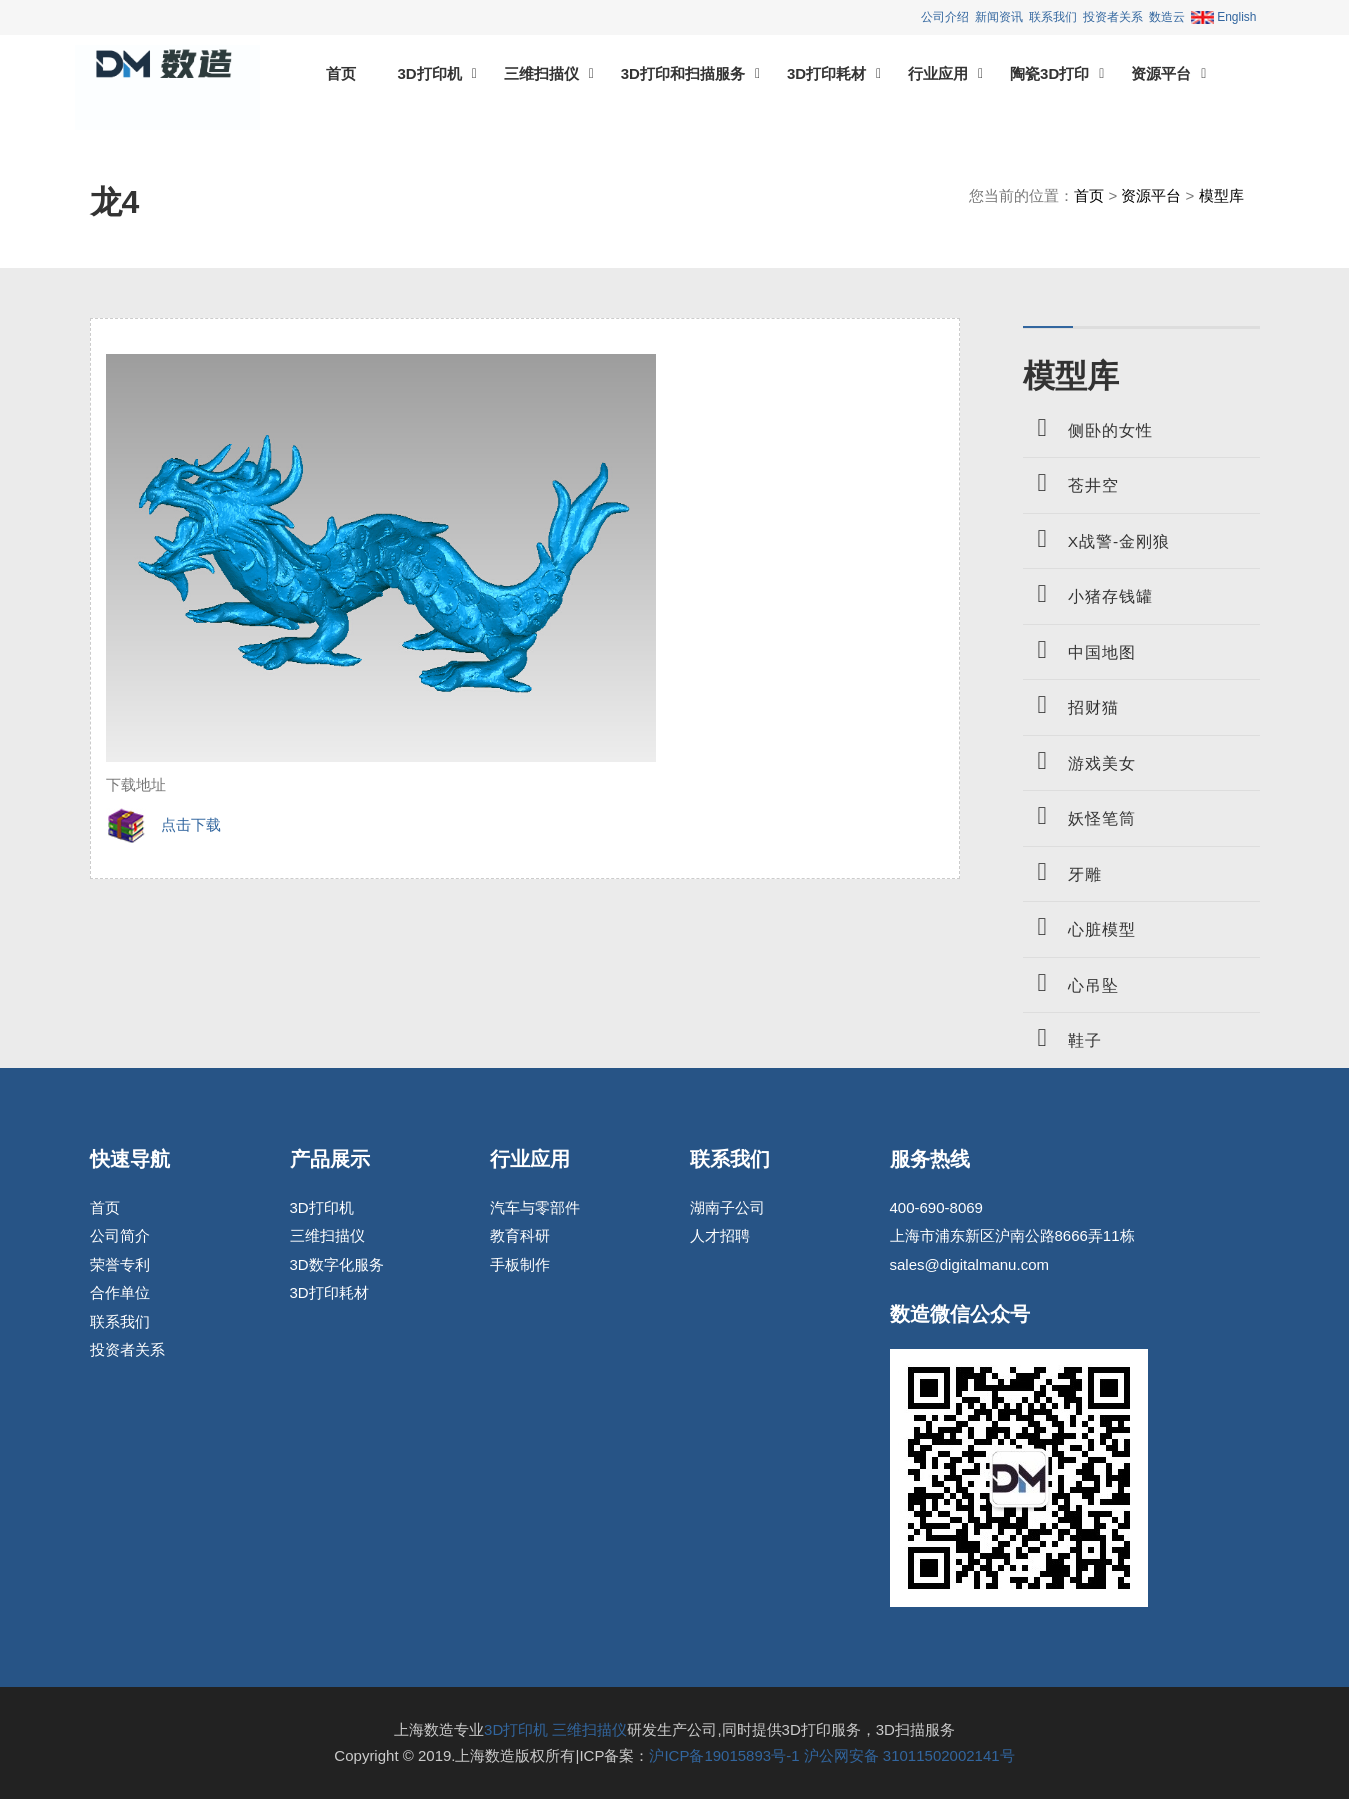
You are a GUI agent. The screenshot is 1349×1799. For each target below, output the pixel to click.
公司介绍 (945, 17)
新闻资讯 (999, 17)
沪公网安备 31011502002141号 (909, 1755)
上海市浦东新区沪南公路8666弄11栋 (1012, 1235)
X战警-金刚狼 (1097, 538)
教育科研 (520, 1235)
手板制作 (520, 1264)
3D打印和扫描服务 (683, 73)
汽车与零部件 (535, 1207)
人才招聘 (720, 1235)
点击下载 (163, 824)
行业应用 (938, 73)
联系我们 (1053, 17)
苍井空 (1071, 482)
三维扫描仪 (541, 73)
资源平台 (1161, 73)
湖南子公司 (727, 1207)
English (1224, 17)
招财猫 (1071, 704)
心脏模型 (1079, 926)
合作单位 (120, 1292)
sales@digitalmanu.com (969, 1264)
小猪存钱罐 (1088, 593)
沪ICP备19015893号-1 (724, 1755)
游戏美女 (1079, 760)
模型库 (1221, 195)
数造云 (1167, 17)
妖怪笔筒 (1079, 815)
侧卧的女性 (1088, 427)
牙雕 (1062, 871)
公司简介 (120, 1235)
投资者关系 (1113, 17)
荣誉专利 (120, 1264)
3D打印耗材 (826, 73)
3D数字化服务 (337, 1264)
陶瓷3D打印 (1049, 73)
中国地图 (1079, 649)
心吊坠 (1071, 982)
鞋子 (1062, 1037)
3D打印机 (430, 73)
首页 (341, 73)
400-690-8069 (936, 1207)
